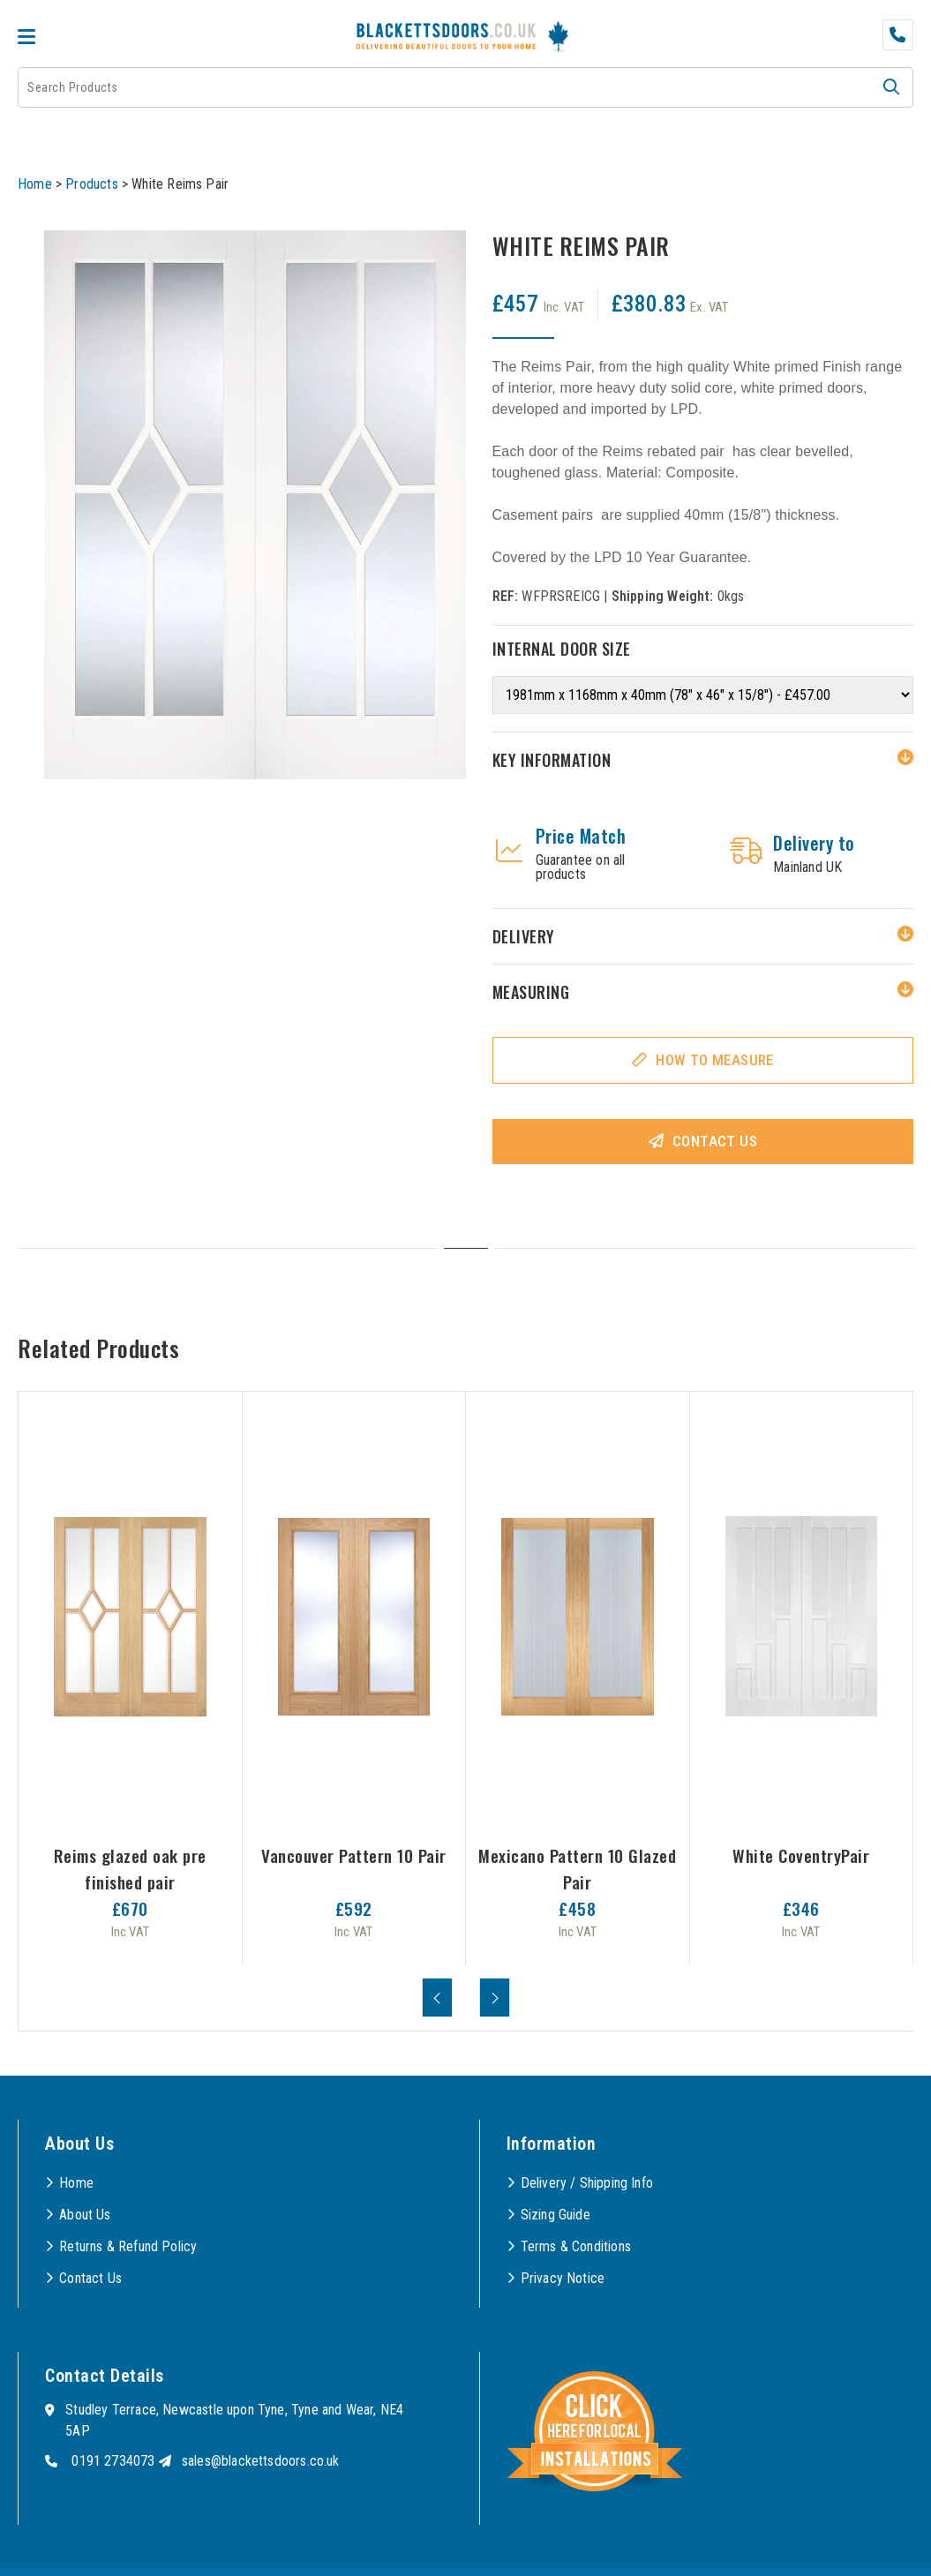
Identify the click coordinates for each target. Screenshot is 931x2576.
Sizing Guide (555, 2214)
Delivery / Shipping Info (587, 2182)
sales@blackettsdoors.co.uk (261, 2460)
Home (35, 184)
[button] (891, 87)
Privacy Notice (563, 2278)
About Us (84, 2214)
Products (91, 184)
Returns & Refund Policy (128, 2246)
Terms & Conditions (576, 2246)
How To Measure (715, 1060)
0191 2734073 (112, 2460)
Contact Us (714, 1141)
